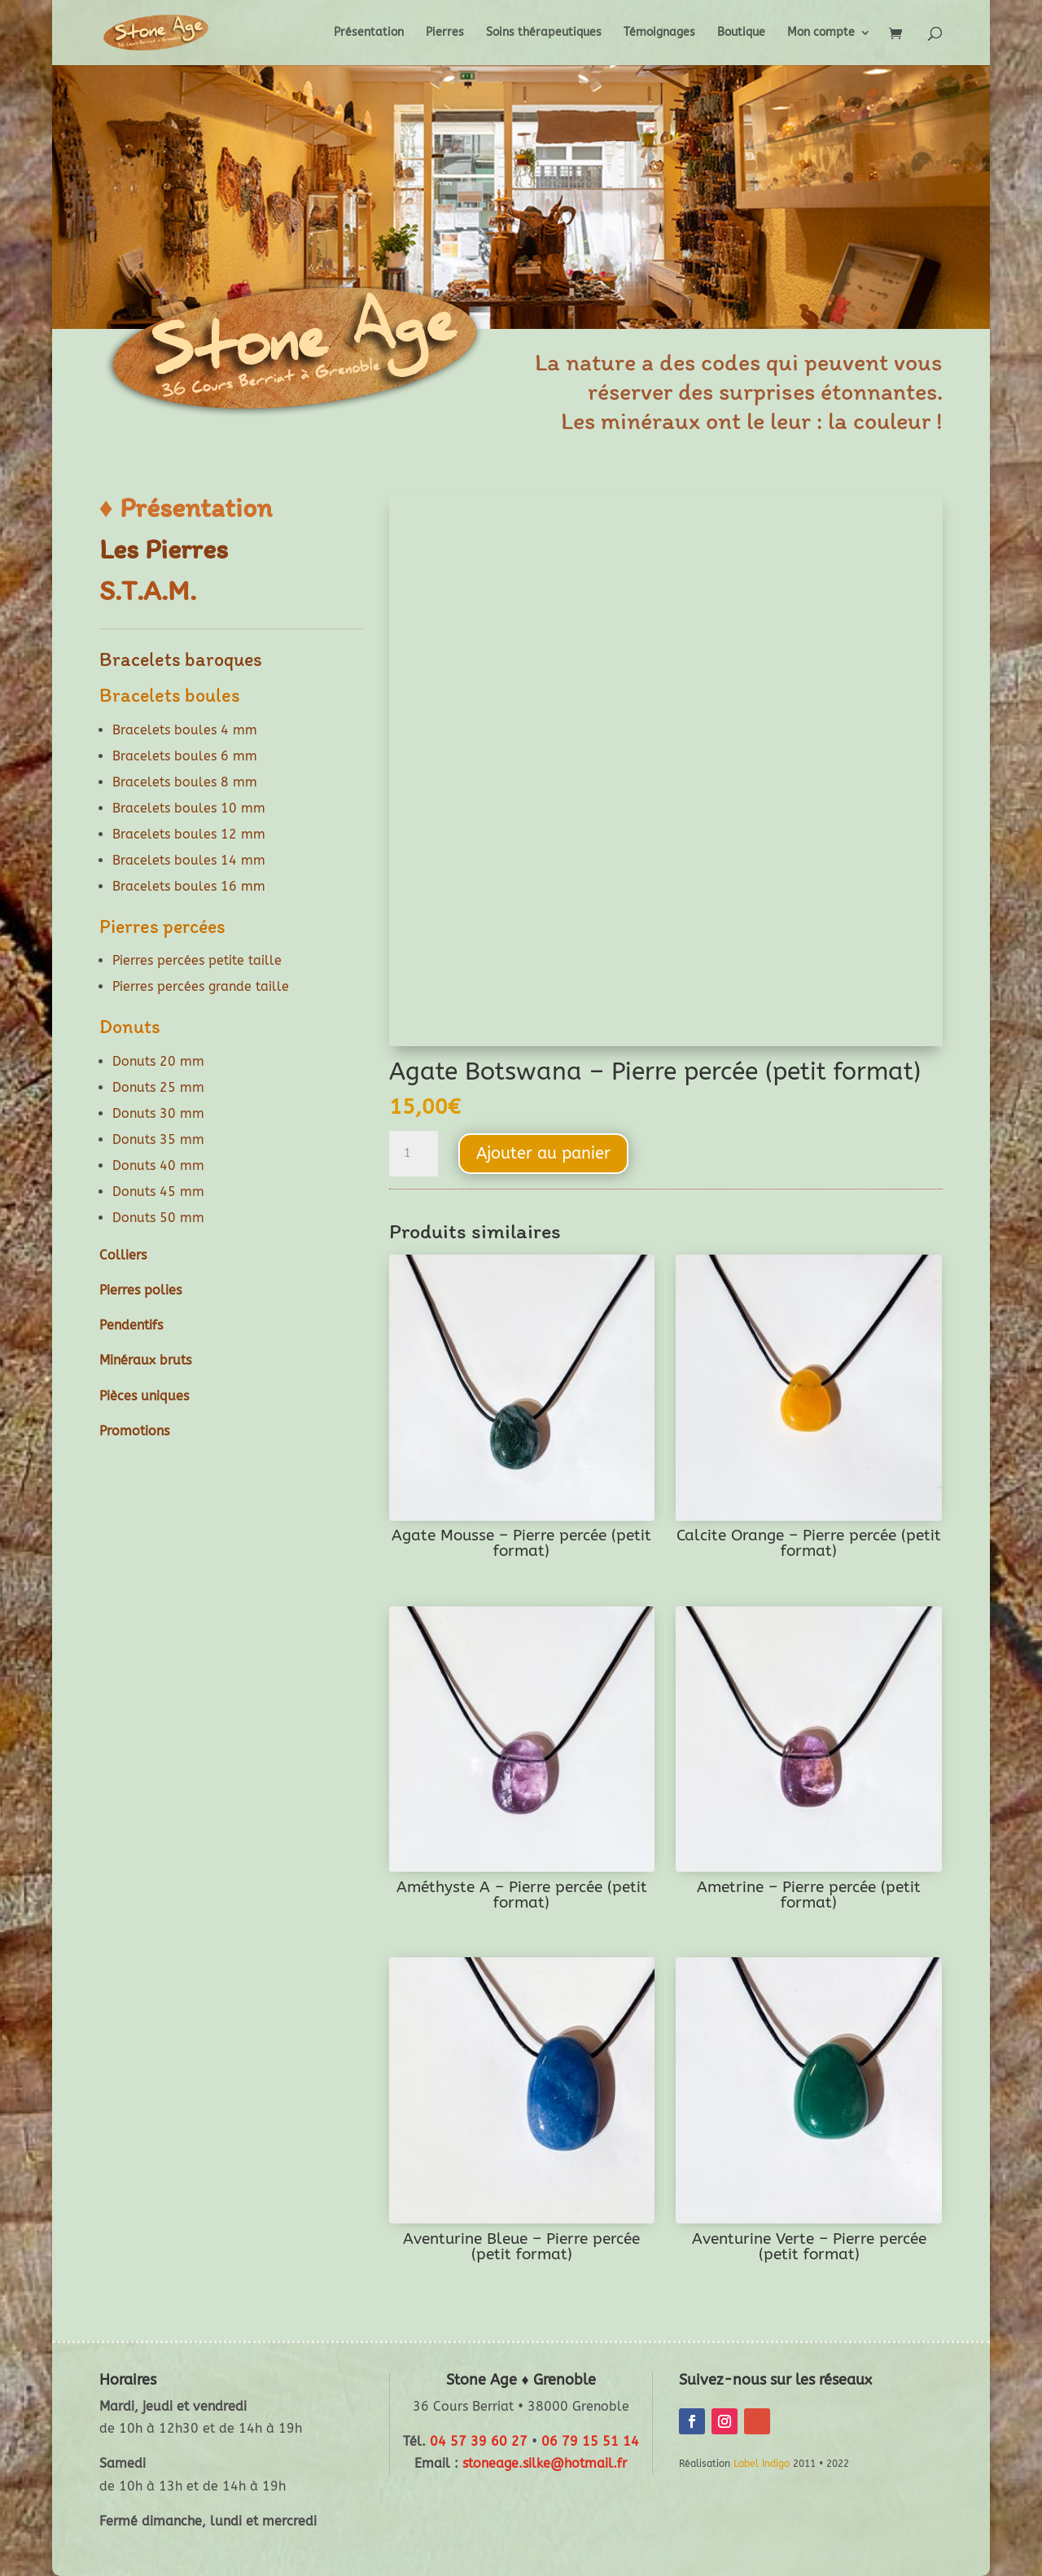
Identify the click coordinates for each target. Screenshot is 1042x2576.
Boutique (741, 33)
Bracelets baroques (180, 659)
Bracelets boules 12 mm (188, 834)
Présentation (369, 33)
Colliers (123, 1255)
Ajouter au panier (543, 1153)
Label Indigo (761, 2463)
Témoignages (659, 33)
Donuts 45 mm (158, 1191)
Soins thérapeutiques (544, 33)
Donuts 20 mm (158, 1061)
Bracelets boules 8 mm (184, 782)
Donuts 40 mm (158, 1165)
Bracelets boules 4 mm (184, 730)
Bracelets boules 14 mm (188, 860)
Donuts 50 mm (158, 1217)
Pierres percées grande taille (200, 986)
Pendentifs (131, 1325)
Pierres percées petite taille (197, 960)
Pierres (445, 33)
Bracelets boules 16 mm (188, 886)
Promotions (134, 1431)
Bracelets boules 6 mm (184, 756)
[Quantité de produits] (413, 1153)
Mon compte (821, 33)
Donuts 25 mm (158, 1087)
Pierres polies (140, 1290)
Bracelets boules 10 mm (188, 808)
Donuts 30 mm (158, 1113)
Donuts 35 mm (158, 1139)
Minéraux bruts (145, 1360)
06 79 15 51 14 (590, 2441)
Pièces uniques (144, 1396)
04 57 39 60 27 (479, 2441)
